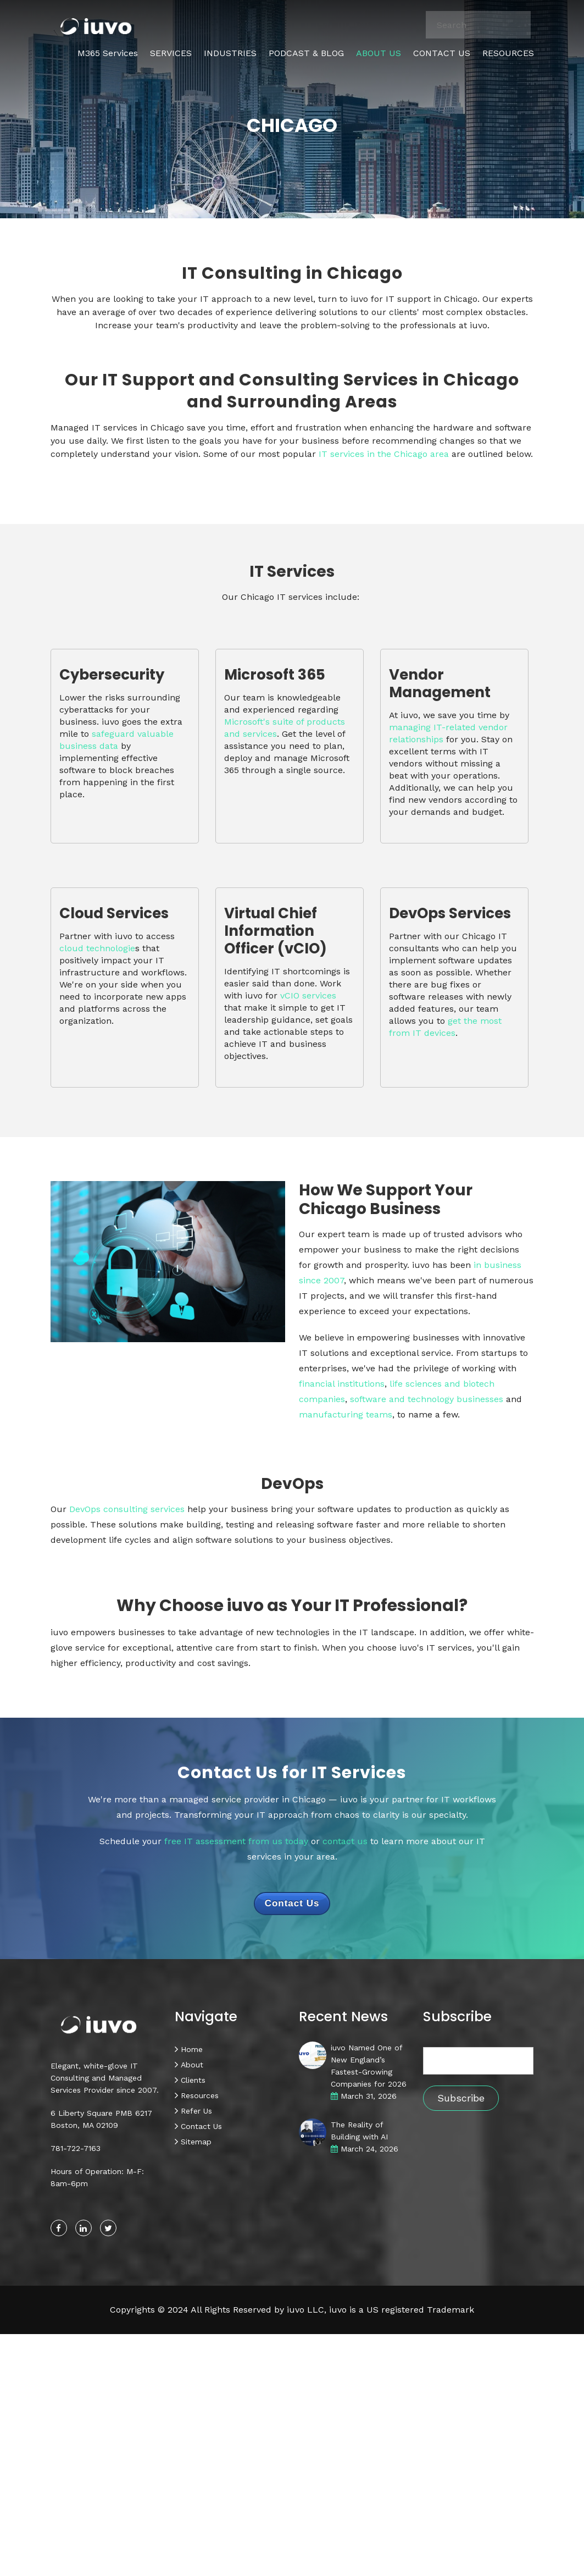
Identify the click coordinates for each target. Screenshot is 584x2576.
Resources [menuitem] (200, 2095)
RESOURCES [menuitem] (508, 53)
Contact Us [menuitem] (201, 2126)
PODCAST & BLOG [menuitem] (306, 53)
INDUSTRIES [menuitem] (230, 53)
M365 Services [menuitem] (107, 53)
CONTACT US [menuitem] (441, 53)
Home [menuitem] (192, 2049)
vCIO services (308, 995)
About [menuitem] (192, 2064)
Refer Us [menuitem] (196, 2110)
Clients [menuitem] (193, 2080)
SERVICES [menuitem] (171, 53)
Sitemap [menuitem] (196, 2141)
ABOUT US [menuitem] (378, 53)
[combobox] (478, 24)
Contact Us (292, 1903)
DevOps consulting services (127, 1509)
